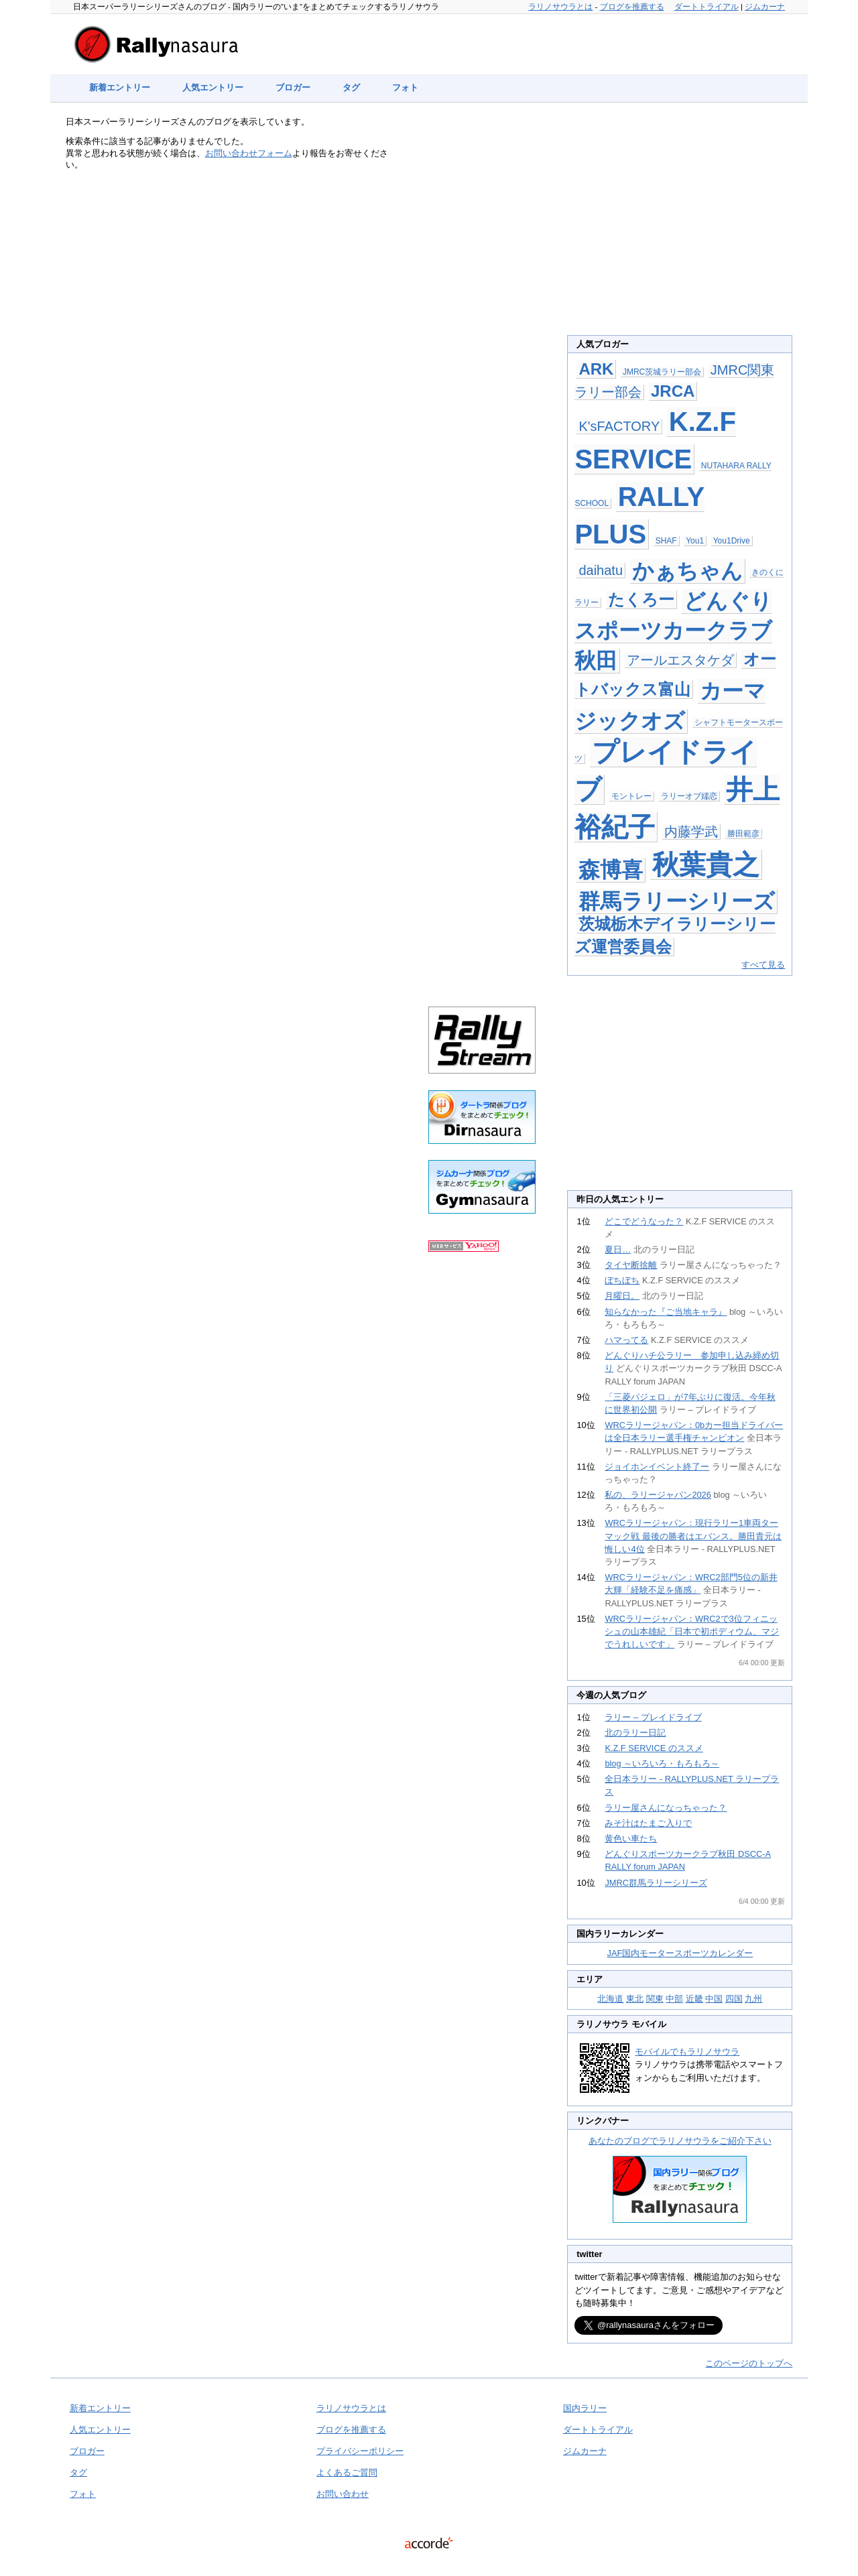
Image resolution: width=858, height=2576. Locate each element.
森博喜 (610, 870)
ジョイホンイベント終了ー (657, 1467)
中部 (674, 1999)
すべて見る (763, 965)
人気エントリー (212, 87)
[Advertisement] (482, 336)
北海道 (610, 1999)
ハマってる (626, 1340)
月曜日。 (622, 1296)
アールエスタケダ (680, 660)
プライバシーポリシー (360, 2451)
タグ (351, 87)
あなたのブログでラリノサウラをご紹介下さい (680, 2141)
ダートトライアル (706, 7)
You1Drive (731, 540)
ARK (595, 369)
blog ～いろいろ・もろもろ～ (662, 1763)
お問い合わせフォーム (248, 153)
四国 (734, 1999)
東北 (635, 1999)
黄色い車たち (631, 1838)
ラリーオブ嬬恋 (689, 796)
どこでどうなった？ (644, 1221)
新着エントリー (119, 87)
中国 (714, 1999)
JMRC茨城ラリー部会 (662, 372)
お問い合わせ (342, 2494)
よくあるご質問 (346, 2472)
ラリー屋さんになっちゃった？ (666, 1808)
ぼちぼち (622, 1280)
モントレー (631, 796)
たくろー (641, 599)
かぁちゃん (687, 571)
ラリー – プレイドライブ (653, 1717)
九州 (753, 1999)
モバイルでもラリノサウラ (687, 2052)
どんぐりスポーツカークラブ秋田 (673, 631)
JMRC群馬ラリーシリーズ (656, 1883)
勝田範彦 (743, 833)
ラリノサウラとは (560, 7)
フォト (405, 87)
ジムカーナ (765, 7)
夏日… (618, 1249)
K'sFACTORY (619, 426)
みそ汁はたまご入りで (648, 1823)
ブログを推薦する (632, 7)
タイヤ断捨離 (631, 1265)
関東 (655, 1999)
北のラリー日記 (635, 1733)
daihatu (600, 570)
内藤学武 (691, 831)
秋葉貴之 (705, 864)
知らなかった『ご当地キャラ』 (666, 1312)
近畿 (694, 1999)
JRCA (672, 391)
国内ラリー (585, 2408)
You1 (695, 540)
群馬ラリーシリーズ (676, 901)
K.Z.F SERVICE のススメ (653, 1748)
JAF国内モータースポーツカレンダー (680, 1953)
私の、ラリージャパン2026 (658, 1495)
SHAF (666, 540)
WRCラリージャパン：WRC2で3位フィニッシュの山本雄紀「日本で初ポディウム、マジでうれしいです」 (692, 1631)
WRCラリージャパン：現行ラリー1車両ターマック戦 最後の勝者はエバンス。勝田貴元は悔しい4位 (693, 1535)
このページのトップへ (748, 2363)
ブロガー (292, 87)
